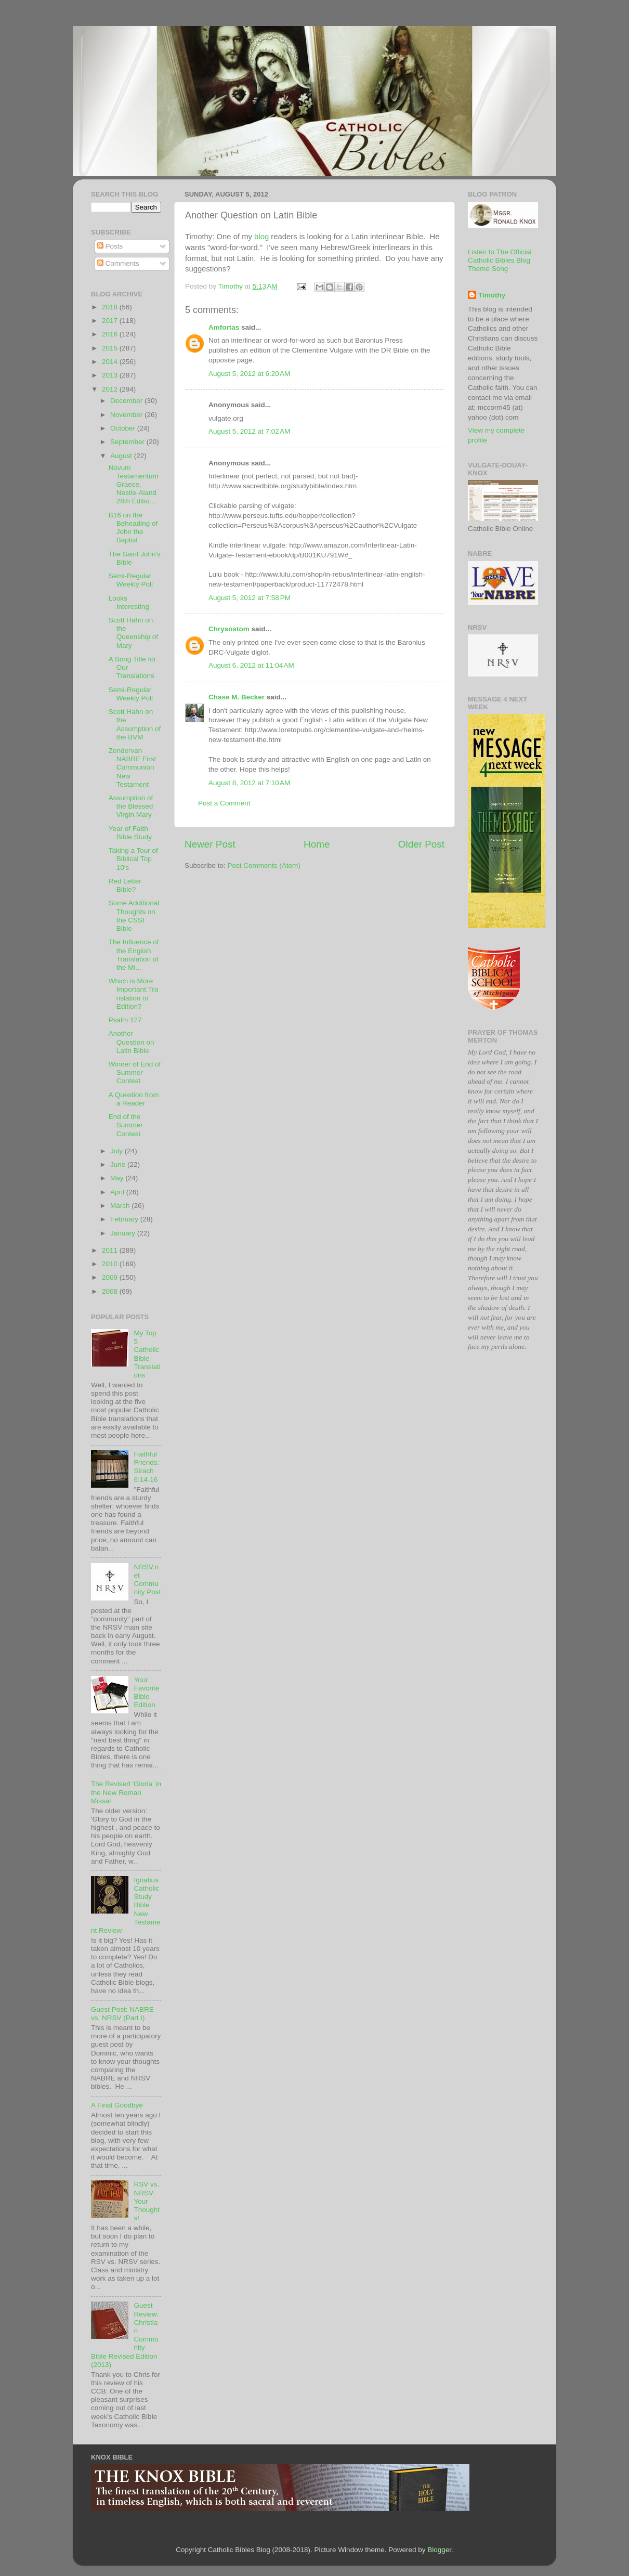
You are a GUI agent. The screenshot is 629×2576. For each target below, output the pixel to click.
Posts (110, 246)
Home (317, 844)
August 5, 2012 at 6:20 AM (249, 374)
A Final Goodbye (117, 2105)
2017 (111, 320)
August (122, 456)
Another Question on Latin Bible (131, 1042)
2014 (111, 362)
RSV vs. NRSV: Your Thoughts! (147, 2201)
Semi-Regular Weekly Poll (131, 580)
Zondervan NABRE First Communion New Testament (132, 767)
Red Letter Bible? (125, 885)
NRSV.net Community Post (147, 1579)
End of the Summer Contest (126, 1125)
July (117, 1151)
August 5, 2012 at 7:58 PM (249, 598)
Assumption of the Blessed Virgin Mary (131, 806)
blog (261, 236)
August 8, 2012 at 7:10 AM (249, 783)
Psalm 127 (125, 1020)
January (123, 1233)
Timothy (491, 295)
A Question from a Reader (134, 1099)
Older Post (421, 844)
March (121, 1205)
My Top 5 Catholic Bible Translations (147, 1354)
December (127, 401)
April (118, 1192)
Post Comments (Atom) (264, 865)
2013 (111, 375)
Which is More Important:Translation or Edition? (134, 993)
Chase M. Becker (236, 697)
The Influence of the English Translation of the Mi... (134, 954)
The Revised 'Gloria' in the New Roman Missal (126, 1792)
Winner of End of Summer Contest (135, 1072)
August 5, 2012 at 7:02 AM (249, 431)
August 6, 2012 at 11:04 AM (251, 665)
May (117, 1178)
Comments (118, 263)
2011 (111, 1250)
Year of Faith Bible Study (130, 833)
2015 (111, 348)
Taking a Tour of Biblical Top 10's (133, 859)
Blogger (439, 2550)
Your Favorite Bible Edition (146, 1692)
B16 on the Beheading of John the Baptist (133, 527)
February (125, 1219)
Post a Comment (224, 803)
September (128, 442)
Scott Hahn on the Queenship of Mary (133, 632)
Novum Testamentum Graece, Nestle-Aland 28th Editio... (134, 484)
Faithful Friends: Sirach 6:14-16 (146, 1467)
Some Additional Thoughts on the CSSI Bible (134, 915)
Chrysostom (229, 629)
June (118, 1164)
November (127, 415)
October (123, 428)
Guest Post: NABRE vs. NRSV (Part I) (122, 2014)
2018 (111, 307)
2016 (111, 334)
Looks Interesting (129, 602)
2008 (111, 1291)
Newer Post (210, 844)
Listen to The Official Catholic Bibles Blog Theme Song (500, 260)
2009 (111, 1277)
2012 (111, 389)
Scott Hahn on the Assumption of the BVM (135, 724)
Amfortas (223, 327)
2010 (111, 1264)
